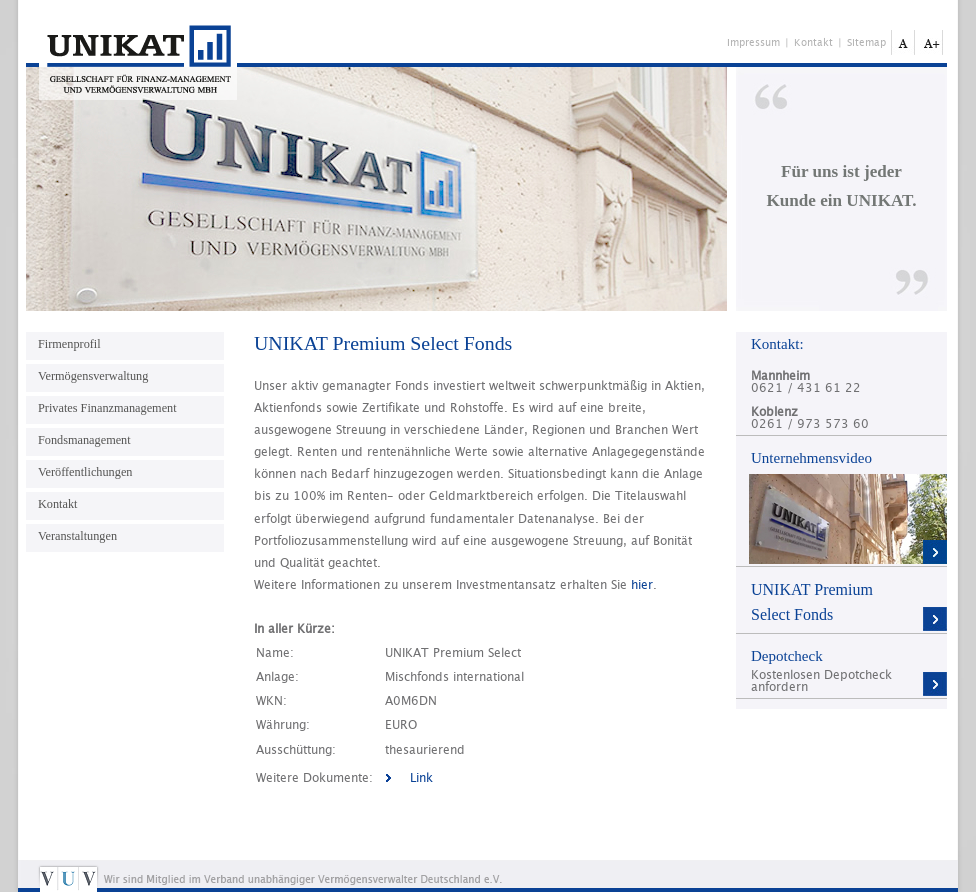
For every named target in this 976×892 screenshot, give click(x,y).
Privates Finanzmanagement (107, 408)
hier (642, 585)
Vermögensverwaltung (93, 376)
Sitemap (866, 43)
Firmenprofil (69, 344)
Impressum (753, 43)
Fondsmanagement (84, 440)
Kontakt (813, 43)
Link (421, 778)
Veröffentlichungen (85, 472)
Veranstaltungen (77, 536)
